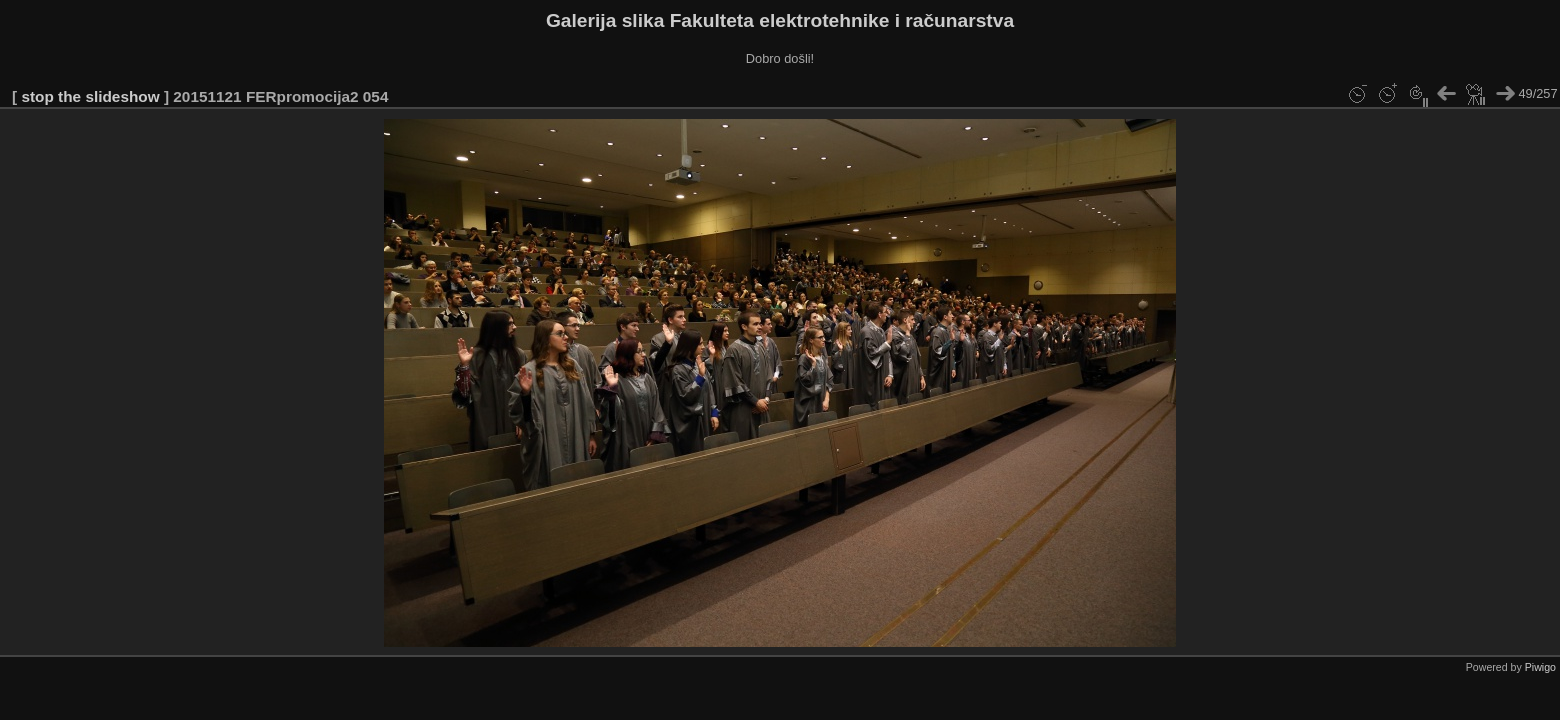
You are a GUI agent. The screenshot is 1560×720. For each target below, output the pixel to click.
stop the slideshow (90, 96)
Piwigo (1540, 667)
